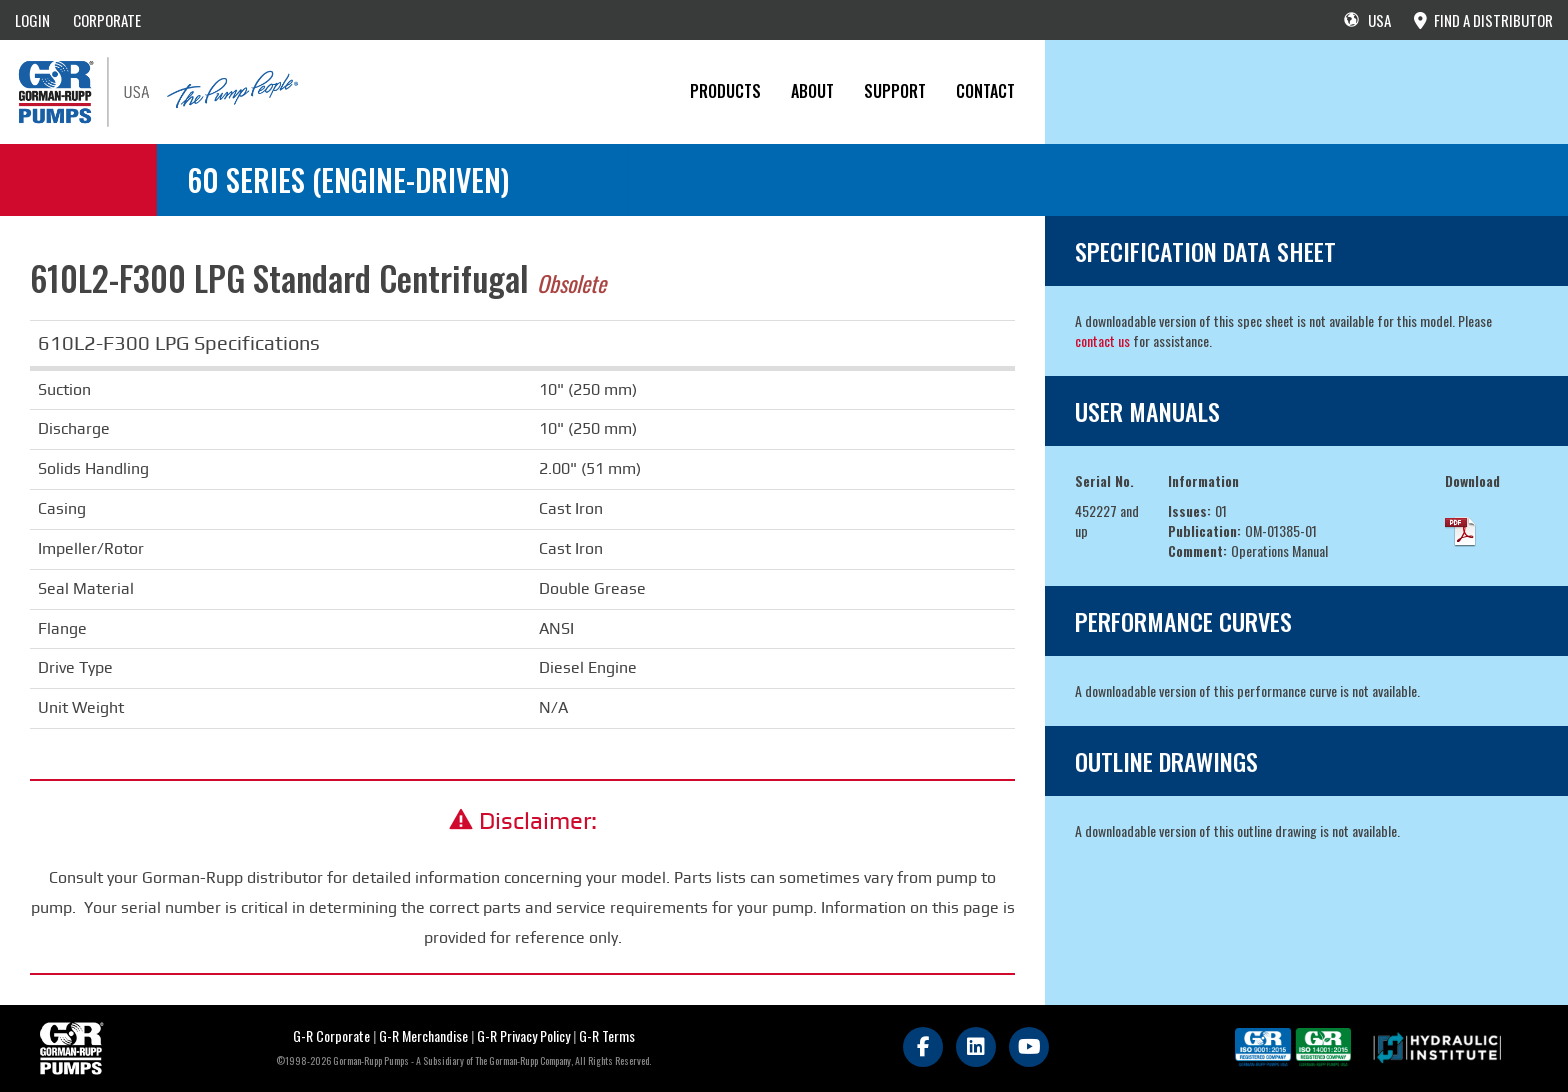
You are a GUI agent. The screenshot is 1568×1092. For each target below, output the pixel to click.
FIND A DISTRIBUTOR (1483, 20)
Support (895, 91)
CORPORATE (107, 20)
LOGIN (32, 20)
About (812, 91)
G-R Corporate (331, 1035)
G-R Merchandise (423, 1035)
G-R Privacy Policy (523, 1035)
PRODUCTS (725, 91)
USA (1367, 20)
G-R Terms (607, 1035)
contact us (1102, 340)
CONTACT (985, 91)
